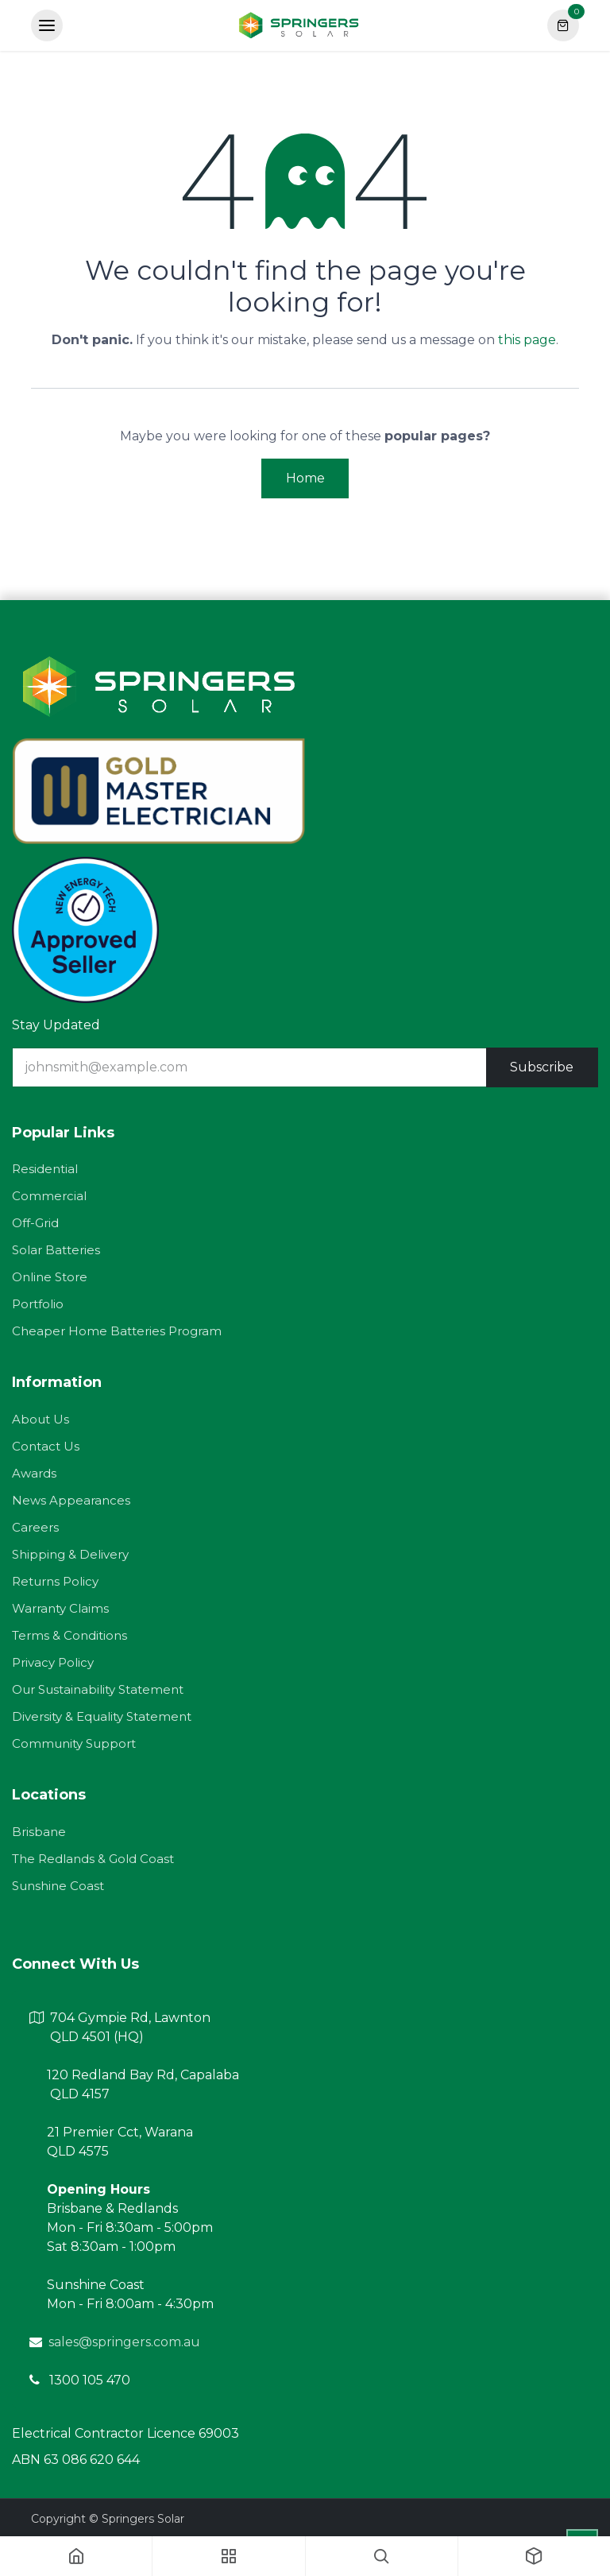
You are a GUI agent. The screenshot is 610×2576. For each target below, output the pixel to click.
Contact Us (45, 1446)
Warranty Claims (60, 1608)
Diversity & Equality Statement (101, 1716)
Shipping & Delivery (70, 1554)
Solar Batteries (56, 1249)
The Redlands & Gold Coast (93, 1858)
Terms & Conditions (69, 1635)
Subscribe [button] (541, 1067)
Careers (35, 1527)
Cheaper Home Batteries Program (117, 1330)
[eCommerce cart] (563, 25)
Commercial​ (49, 1195)
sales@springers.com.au (124, 2341)
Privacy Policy (53, 1662)
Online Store (49, 1276)
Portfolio (38, 1303)
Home (305, 478)
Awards (34, 1473)
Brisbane (39, 1831)
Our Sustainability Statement (97, 1689)
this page (527, 339)
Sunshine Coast (58, 1885)
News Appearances (71, 1500)
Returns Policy (55, 1581)
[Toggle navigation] (47, 25)
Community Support (74, 1743)
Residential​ (45, 1168)
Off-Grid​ (35, 1222)
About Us (40, 1419)
